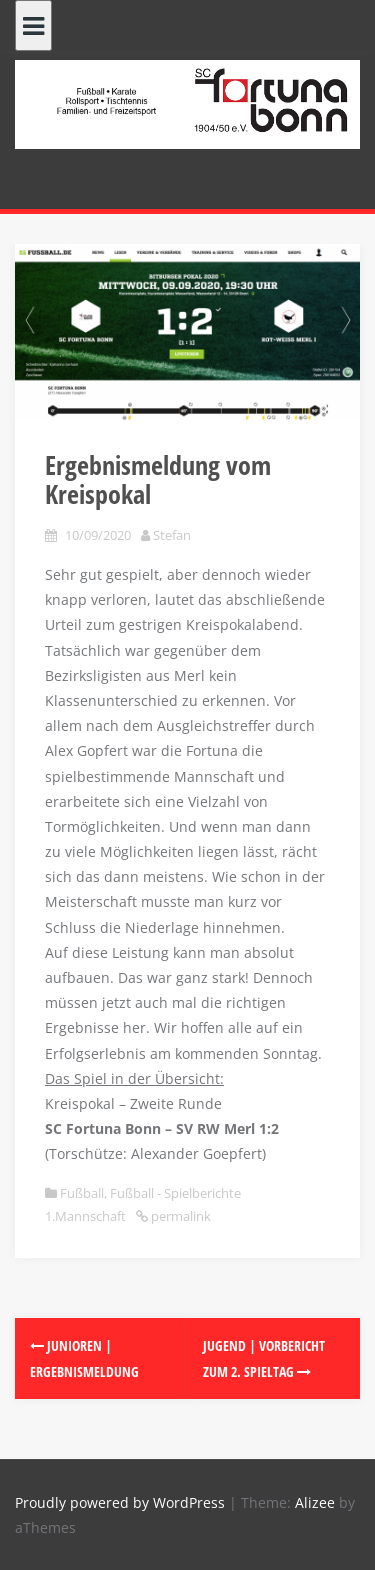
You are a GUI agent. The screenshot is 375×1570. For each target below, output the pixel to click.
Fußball (82, 1193)
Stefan (172, 535)
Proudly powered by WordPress (120, 1502)
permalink (179, 1216)
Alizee (315, 1502)
